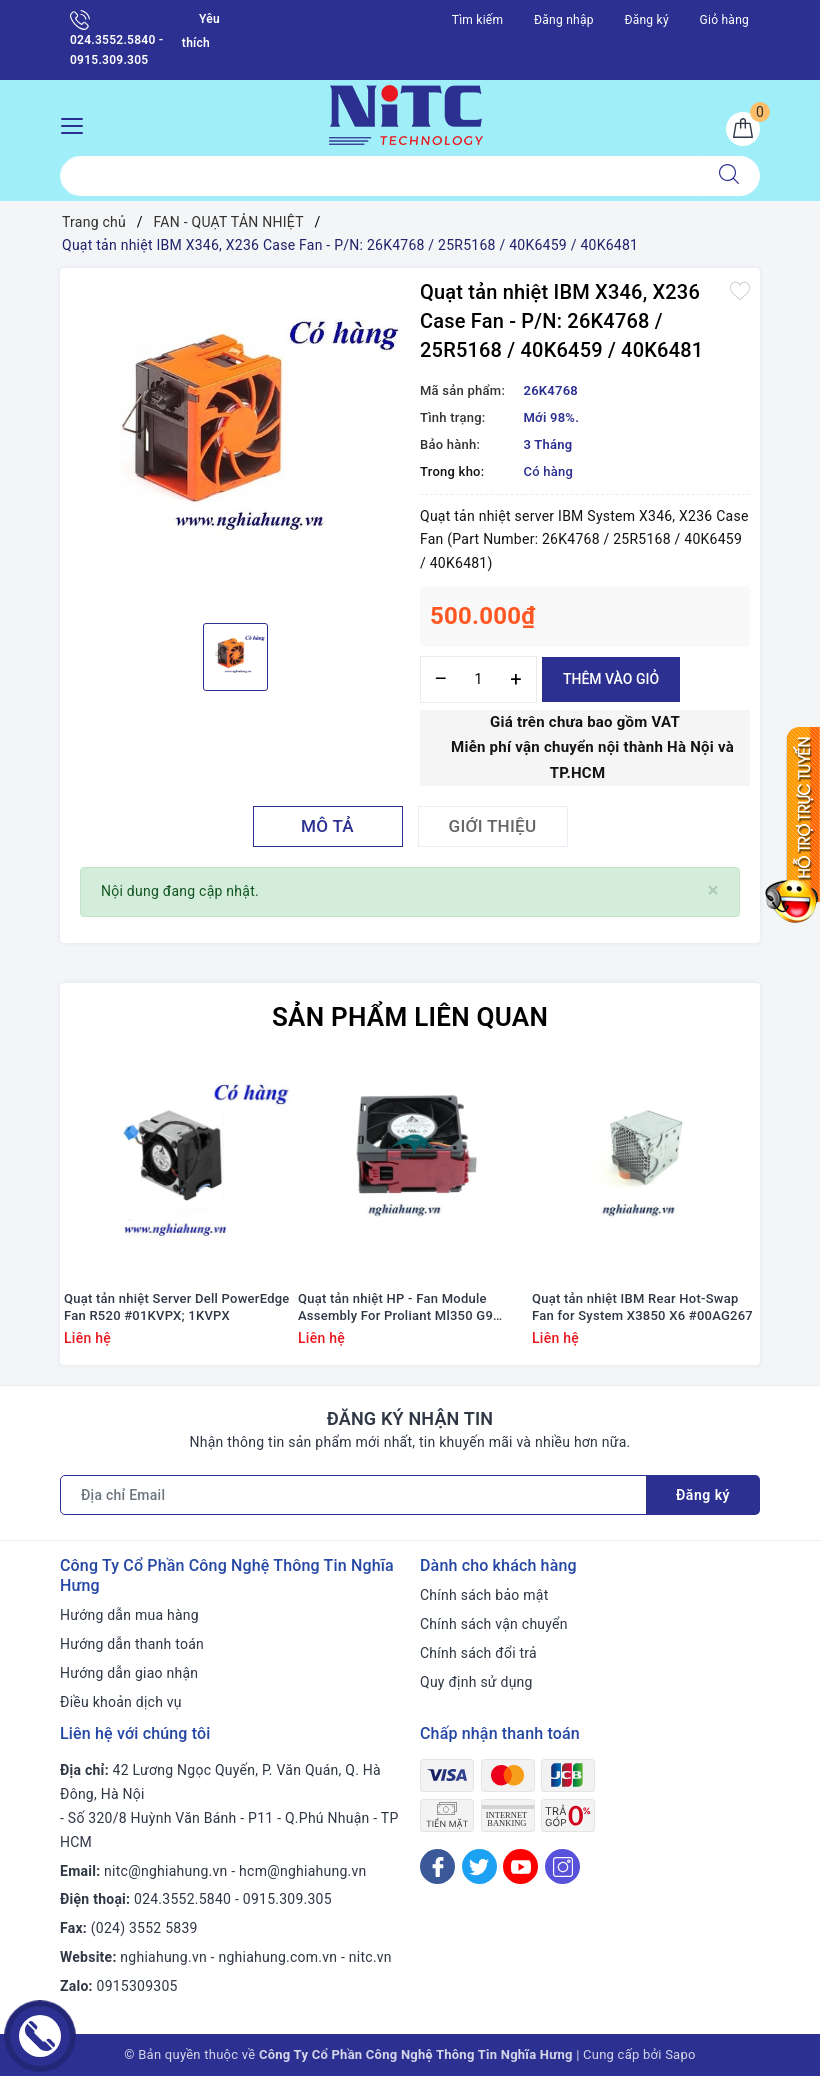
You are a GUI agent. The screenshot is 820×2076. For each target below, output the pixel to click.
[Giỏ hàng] (743, 129)
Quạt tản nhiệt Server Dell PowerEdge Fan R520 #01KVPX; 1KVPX (177, 1307)
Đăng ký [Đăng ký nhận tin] (703, 1495)
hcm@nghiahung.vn (302, 1871)
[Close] (713, 890)
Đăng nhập (564, 20)
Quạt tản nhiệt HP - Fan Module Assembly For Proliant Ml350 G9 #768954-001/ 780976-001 (395, 1308)
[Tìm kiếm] (729, 176)
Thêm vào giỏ (611, 679)
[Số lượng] (478, 679)
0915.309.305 (287, 1899)
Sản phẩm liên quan (410, 1017)
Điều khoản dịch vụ (121, 1702)
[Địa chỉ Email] (353, 1495)
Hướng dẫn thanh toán (132, 1644)
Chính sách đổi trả (478, 1653)
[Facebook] (437, 1866)
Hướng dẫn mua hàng (129, 1615)
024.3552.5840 (182, 1899)
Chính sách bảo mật (484, 1595)
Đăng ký (646, 20)
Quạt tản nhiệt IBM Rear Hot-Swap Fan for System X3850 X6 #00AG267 (642, 1307)
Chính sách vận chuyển (494, 1624)
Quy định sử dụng (476, 1682)
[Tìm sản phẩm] (379, 176)
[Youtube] (520, 1866)
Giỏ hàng (724, 20)
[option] (235, 443)
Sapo (680, 2054)
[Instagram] (562, 1866)
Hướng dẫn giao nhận (129, 1673)
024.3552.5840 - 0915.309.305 (116, 38)
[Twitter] (479, 1866)
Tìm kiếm (478, 20)
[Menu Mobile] (77, 123)
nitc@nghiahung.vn (165, 1871)
